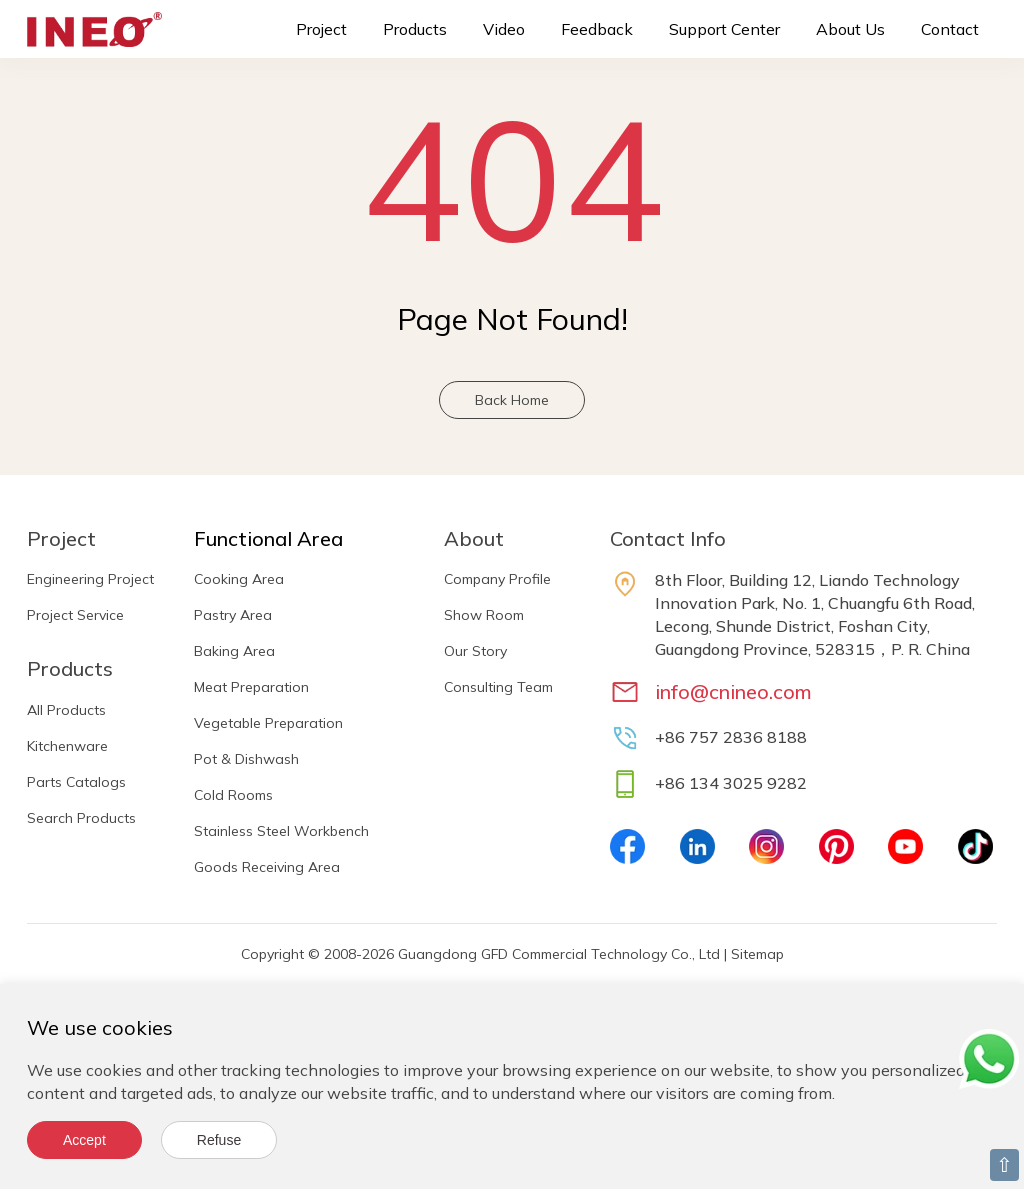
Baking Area (234, 651)
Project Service (75, 615)
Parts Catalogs (76, 782)
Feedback (597, 29)
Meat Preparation (251, 687)
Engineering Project (90, 579)
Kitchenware (67, 746)
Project (321, 29)
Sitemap (757, 954)
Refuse (219, 1140)
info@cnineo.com (733, 691)
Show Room (484, 615)
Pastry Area (233, 615)
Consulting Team (498, 687)
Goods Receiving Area (267, 867)
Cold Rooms (233, 795)
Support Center (724, 29)
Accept (84, 1140)
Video (504, 29)
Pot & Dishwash (246, 759)
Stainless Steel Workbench (281, 831)
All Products (66, 710)
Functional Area (268, 538)
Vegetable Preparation (268, 723)
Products (415, 29)
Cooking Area (239, 579)
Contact (950, 29)
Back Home (512, 400)
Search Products (81, 818)
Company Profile (497, 579)
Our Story (475, 651)
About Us (850, 29)
